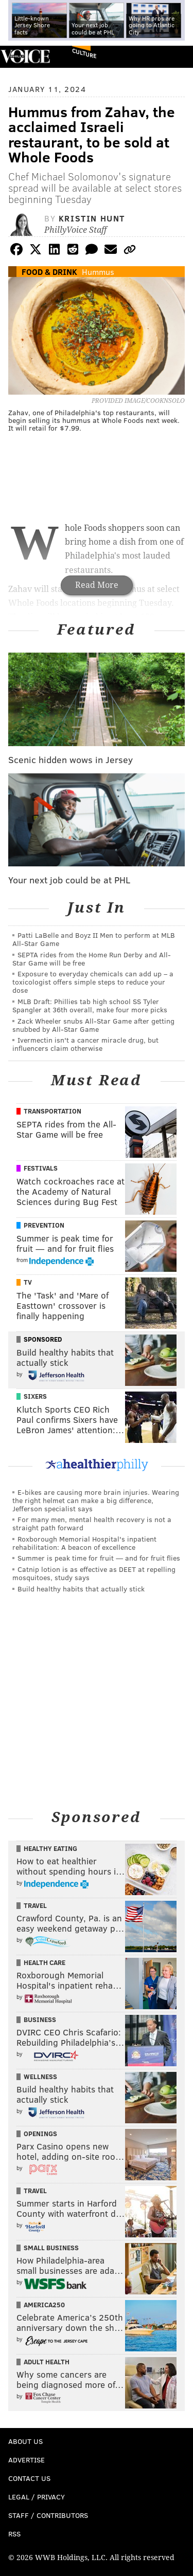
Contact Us (29, 2478)
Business (40, 2019)
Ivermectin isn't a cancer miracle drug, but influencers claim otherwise (85, 1044)
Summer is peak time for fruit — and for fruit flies (98, 1558)
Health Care (44, 1962)
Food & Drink (49, 271)
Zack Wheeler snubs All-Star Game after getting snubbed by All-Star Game (93, 1025)
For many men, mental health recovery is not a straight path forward (91, 1523)
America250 (44, 2304)
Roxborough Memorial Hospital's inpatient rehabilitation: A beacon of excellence (84, 1543)
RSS (14, 2533)
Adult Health (46, 2361)
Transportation (52, 1111)
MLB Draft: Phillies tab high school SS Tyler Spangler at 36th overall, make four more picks (89, 1005)
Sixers (35, 1396)
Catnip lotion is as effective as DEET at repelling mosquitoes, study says (94, 1573)
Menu (176, 57)
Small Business (51, 2247)
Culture (84, 53)
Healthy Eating (50, 1848)
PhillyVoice (25, 56)
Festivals (41, 1168)
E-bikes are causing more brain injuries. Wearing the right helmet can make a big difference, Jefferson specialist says (95, 1500)
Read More (96, 585)
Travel (35, 1905)
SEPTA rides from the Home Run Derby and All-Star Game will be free (91, 959)
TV (28, 1282)
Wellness (40, 2076)
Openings (40, 2133)
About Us (25, 2441)
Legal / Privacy (36, 2496)
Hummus (98, 271)
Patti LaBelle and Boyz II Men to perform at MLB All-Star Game (93, 939)
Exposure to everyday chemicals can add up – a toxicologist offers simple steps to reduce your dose (92, 982)
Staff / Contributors (48, 2515)
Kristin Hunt (92, 218)
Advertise (26, 2459)
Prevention (44, 1225)
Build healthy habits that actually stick (81, 1588)
